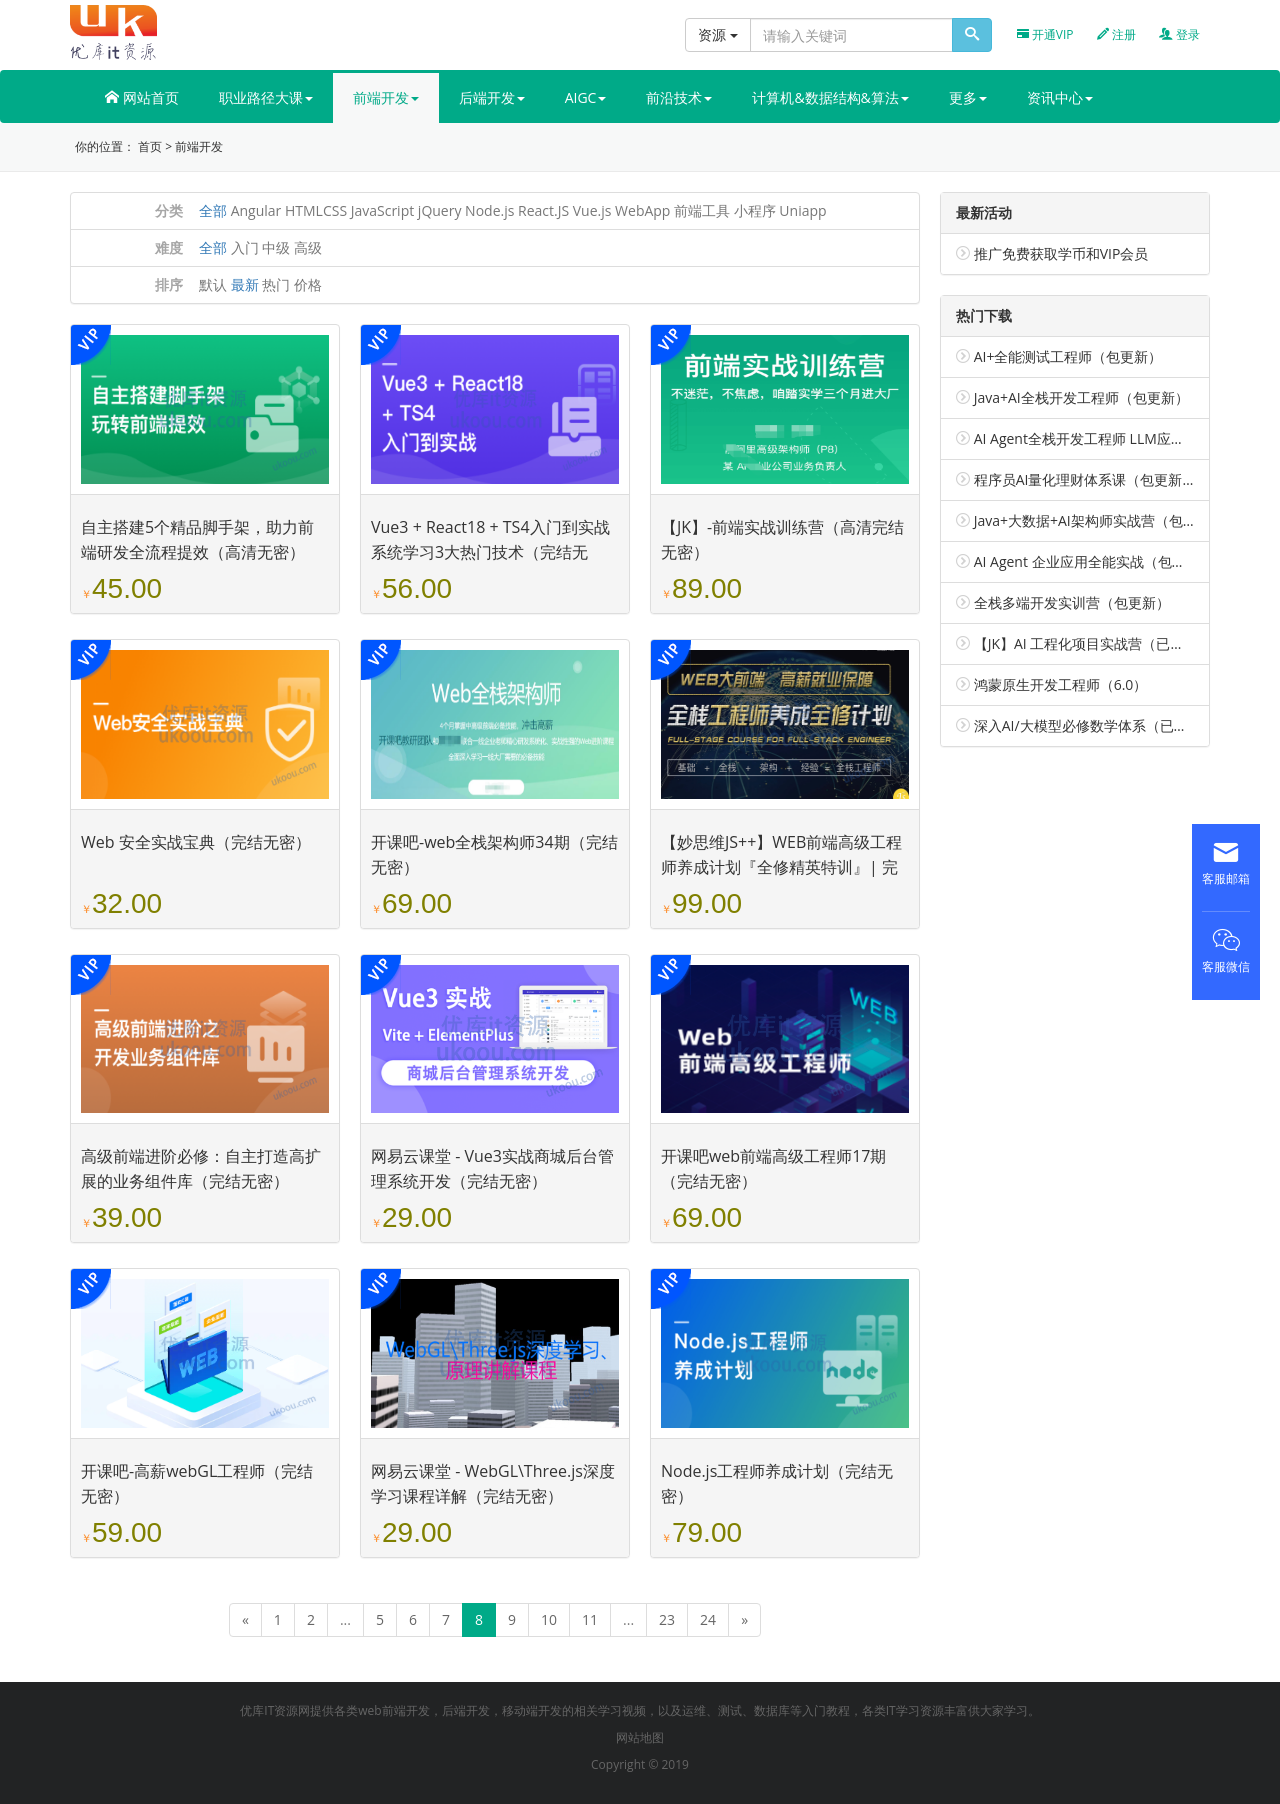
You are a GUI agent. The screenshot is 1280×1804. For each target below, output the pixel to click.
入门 (245, 247)
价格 (308, 284)
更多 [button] (968, 97)
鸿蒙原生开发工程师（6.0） (1061, 684)
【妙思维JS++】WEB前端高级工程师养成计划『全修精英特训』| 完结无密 (781, 867)
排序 (169, 284)
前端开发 (199, 146)
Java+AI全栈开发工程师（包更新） (1081, 397)
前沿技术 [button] (679, 97)
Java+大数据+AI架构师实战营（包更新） (1099, 520)
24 (708, 1619)
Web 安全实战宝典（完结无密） (196, 842)
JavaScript (383, 210)
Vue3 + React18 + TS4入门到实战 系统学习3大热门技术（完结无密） (490, 552)
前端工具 (702, 210)
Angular (256, 210)
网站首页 (142, 97)
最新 (245, 284)
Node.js (489, 210)
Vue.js (592, 210)
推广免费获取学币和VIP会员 (1061, 253)
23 (667, 1619)
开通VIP (1045, 34)
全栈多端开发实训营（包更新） (1072, 602)
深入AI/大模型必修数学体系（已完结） (1095, 725)
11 (590, 1619)
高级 (308, 247)
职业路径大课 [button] (266, 97)
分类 (169, 210)
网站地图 (640, 1737)
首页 (150, 146)
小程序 (755, 210)
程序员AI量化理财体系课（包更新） (1085, 479)
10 (549, 1619)
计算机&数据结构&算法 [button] (830, 97)
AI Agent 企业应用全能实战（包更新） (1094, 561)
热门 (276, 284)
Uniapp (802, 210)
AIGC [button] (586, 97)
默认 (213, 284)
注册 (1116, 34)
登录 (1179, 34)
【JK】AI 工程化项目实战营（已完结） (1093, 643)
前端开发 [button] (386, 97)
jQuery (440, 210)
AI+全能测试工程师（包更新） (1068, 356)
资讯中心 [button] (1060, 97)
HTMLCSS (316, 210)
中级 (276, 247)
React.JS (543, 210)
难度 (169, 247)
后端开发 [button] (492, 97)
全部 (213, 210)
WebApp (642, 210)
